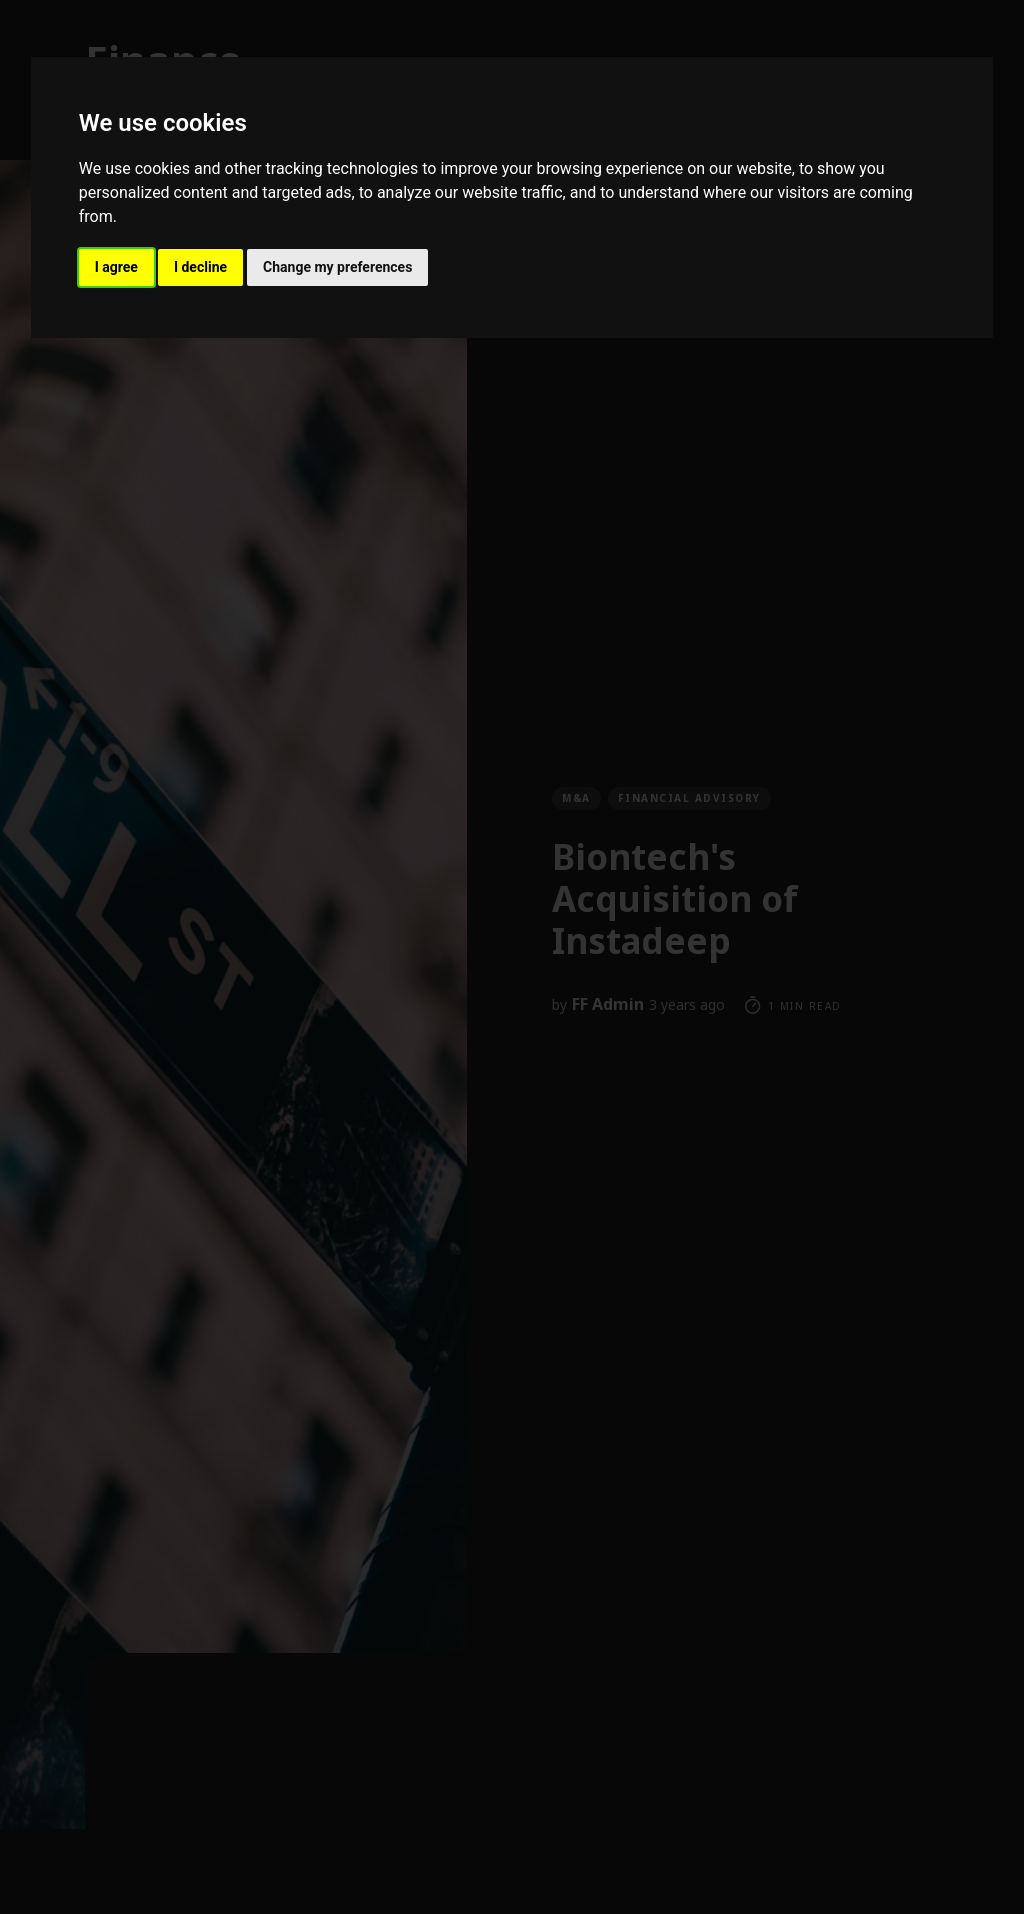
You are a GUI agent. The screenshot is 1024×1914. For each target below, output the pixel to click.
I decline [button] (200, 267)
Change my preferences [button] (337, 267)
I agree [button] (116, 267)
